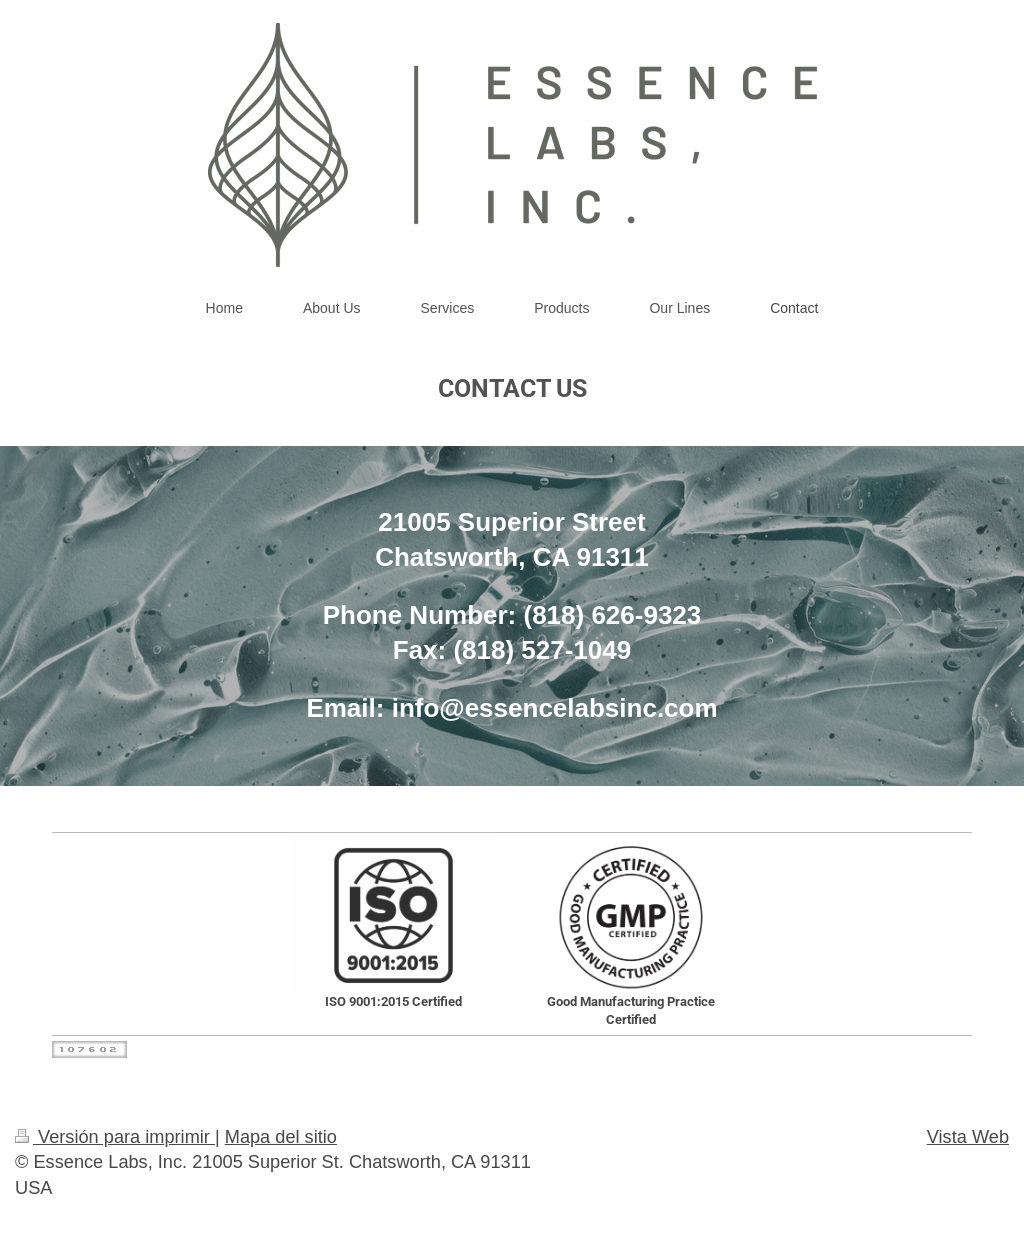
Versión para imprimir (115, 1137)
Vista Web (968, 1137)
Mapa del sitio (281, 1137)
